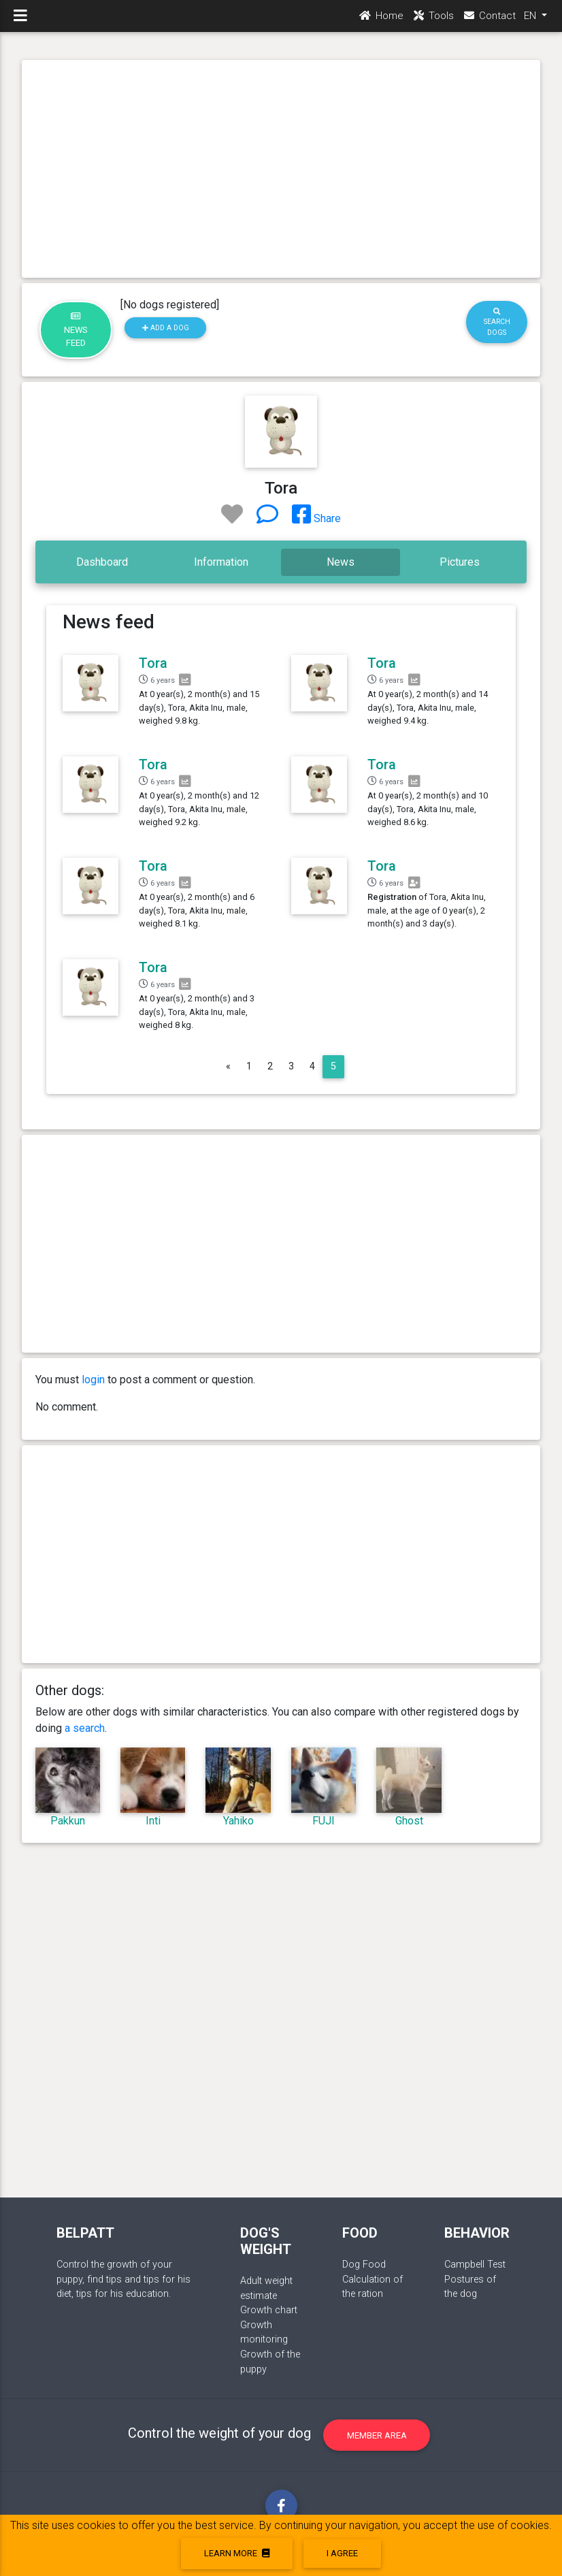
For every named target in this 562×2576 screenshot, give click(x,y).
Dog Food (364, 2264)
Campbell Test (475, 2264)
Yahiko (238, 1820)
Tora (153, 663)
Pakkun (67, 1820)
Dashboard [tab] (102, 562)
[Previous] (228, 1066)
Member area (377, 2435)
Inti (153, 1820)
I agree (342, 2553)
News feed (76, 330)
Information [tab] (221, 562)
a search (85, 1728)
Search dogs (497, 322)
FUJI (323, 1820)
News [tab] (340, 562)
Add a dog (165, 327)
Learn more (236, 2553)
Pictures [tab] (460, 562)
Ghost (409, 1820)
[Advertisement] (281, 169)
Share (316, 518)
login (93, 1379)
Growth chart (268, 2310)
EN (531, 21)
